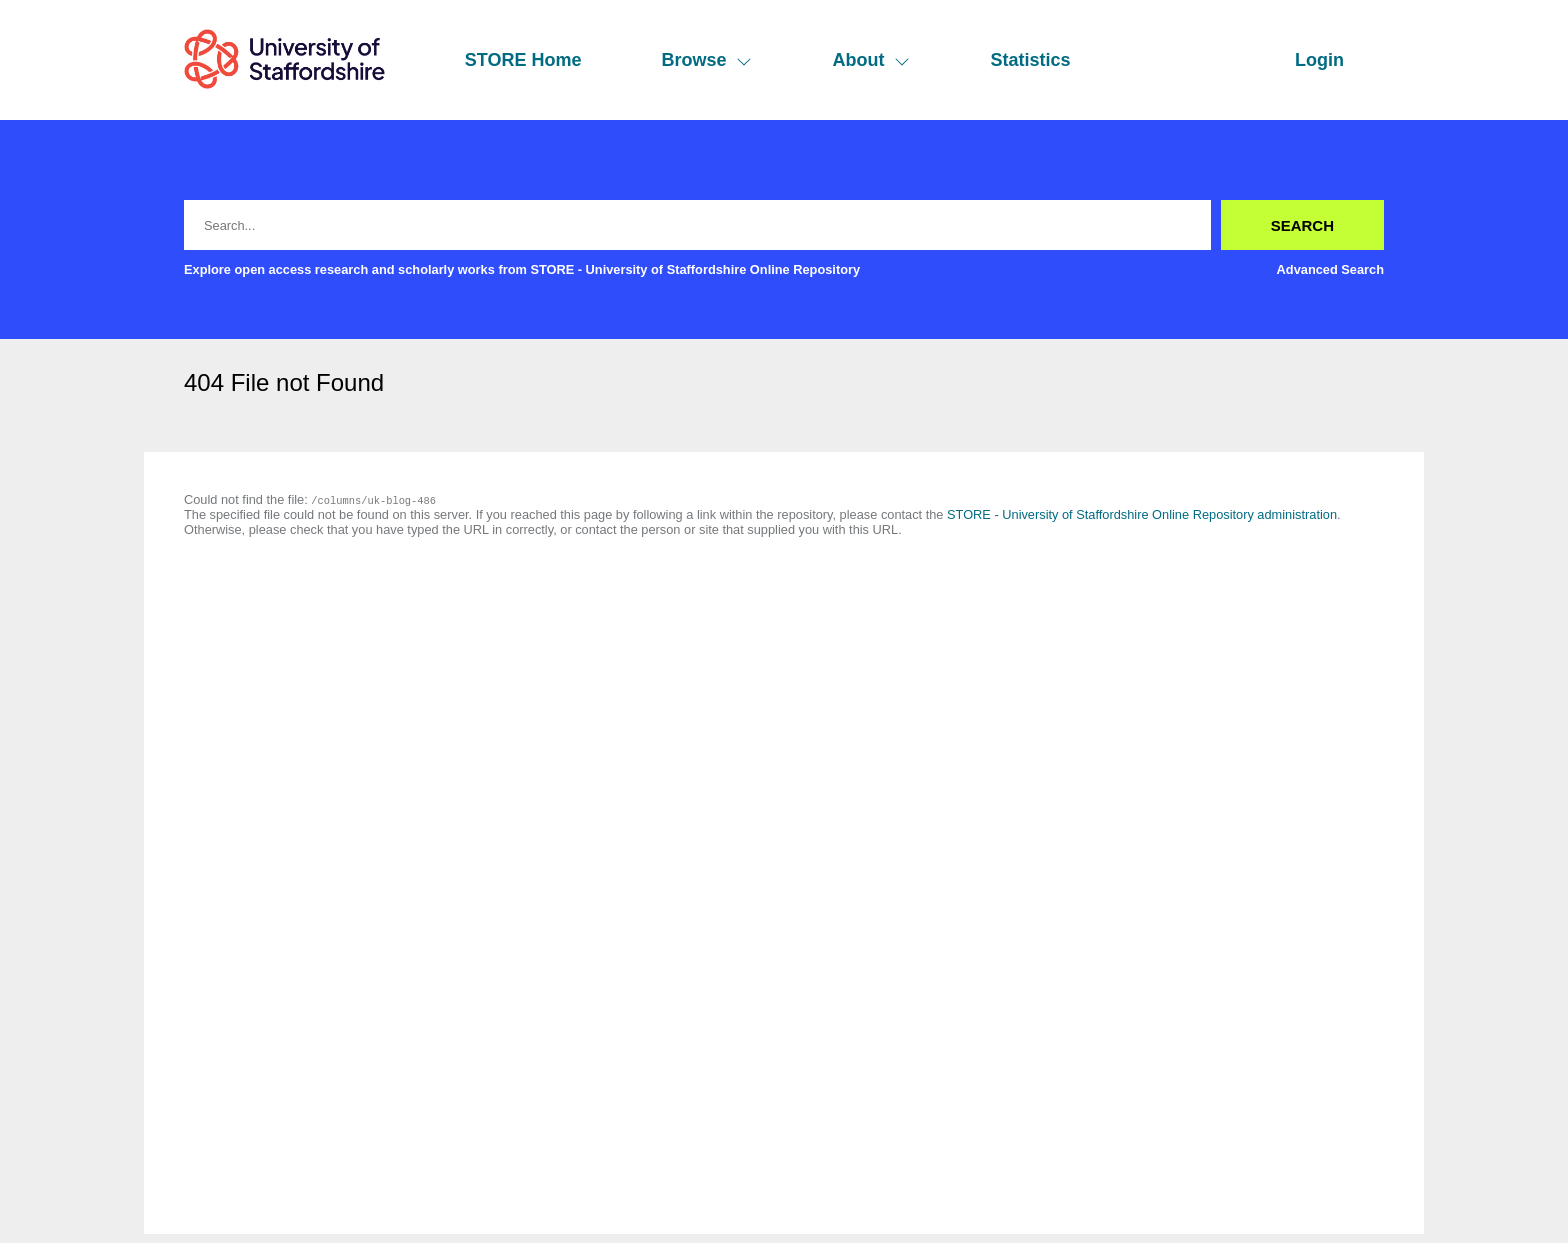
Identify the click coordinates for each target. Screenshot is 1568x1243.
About (871, 60)
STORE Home (523, 60)
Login (1319, 60)
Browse (706, 60)
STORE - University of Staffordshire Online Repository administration (1142, 514)
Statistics (1030, 60)
